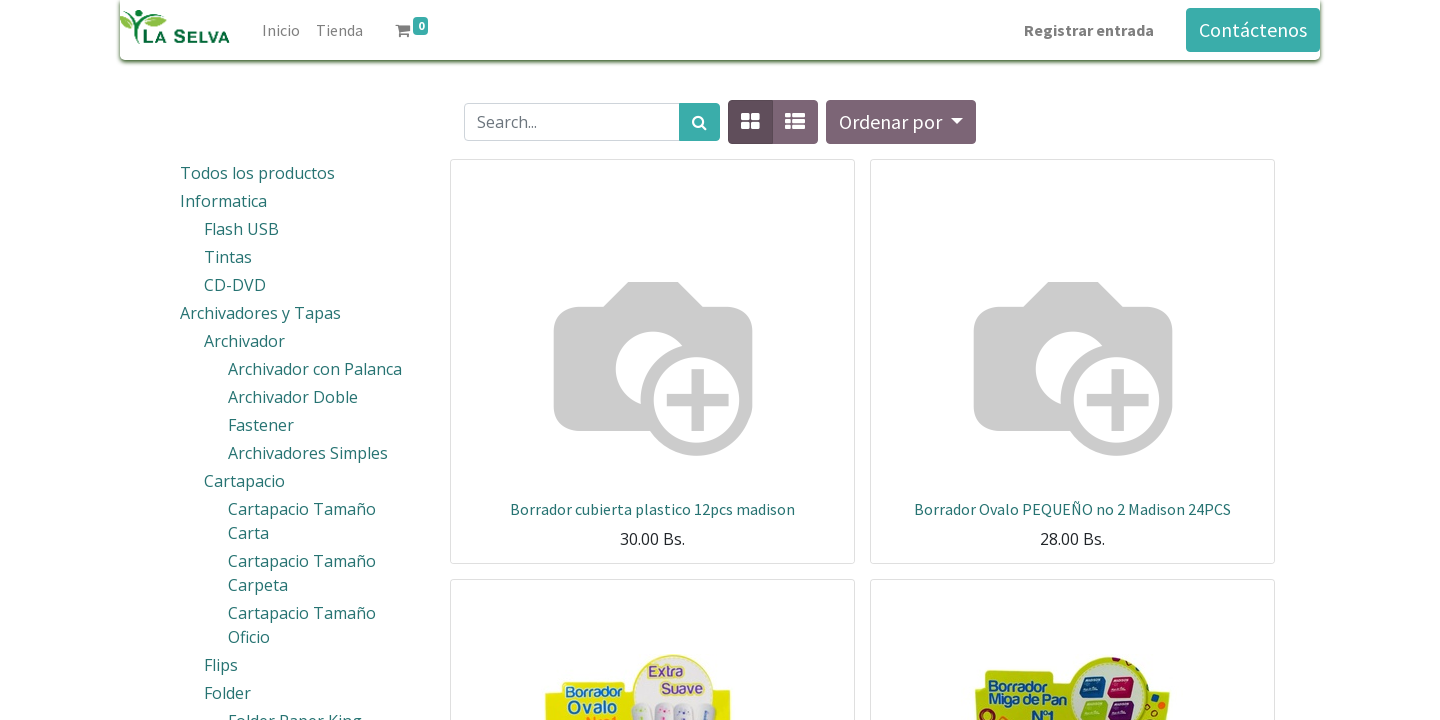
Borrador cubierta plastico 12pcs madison (652, 509)
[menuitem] (281, 30)
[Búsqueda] (699, 122)
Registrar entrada (1089, 30)
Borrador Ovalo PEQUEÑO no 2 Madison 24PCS (1072, 509)
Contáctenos (1253, 29)
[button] (901, 122)
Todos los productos (257, 173)
